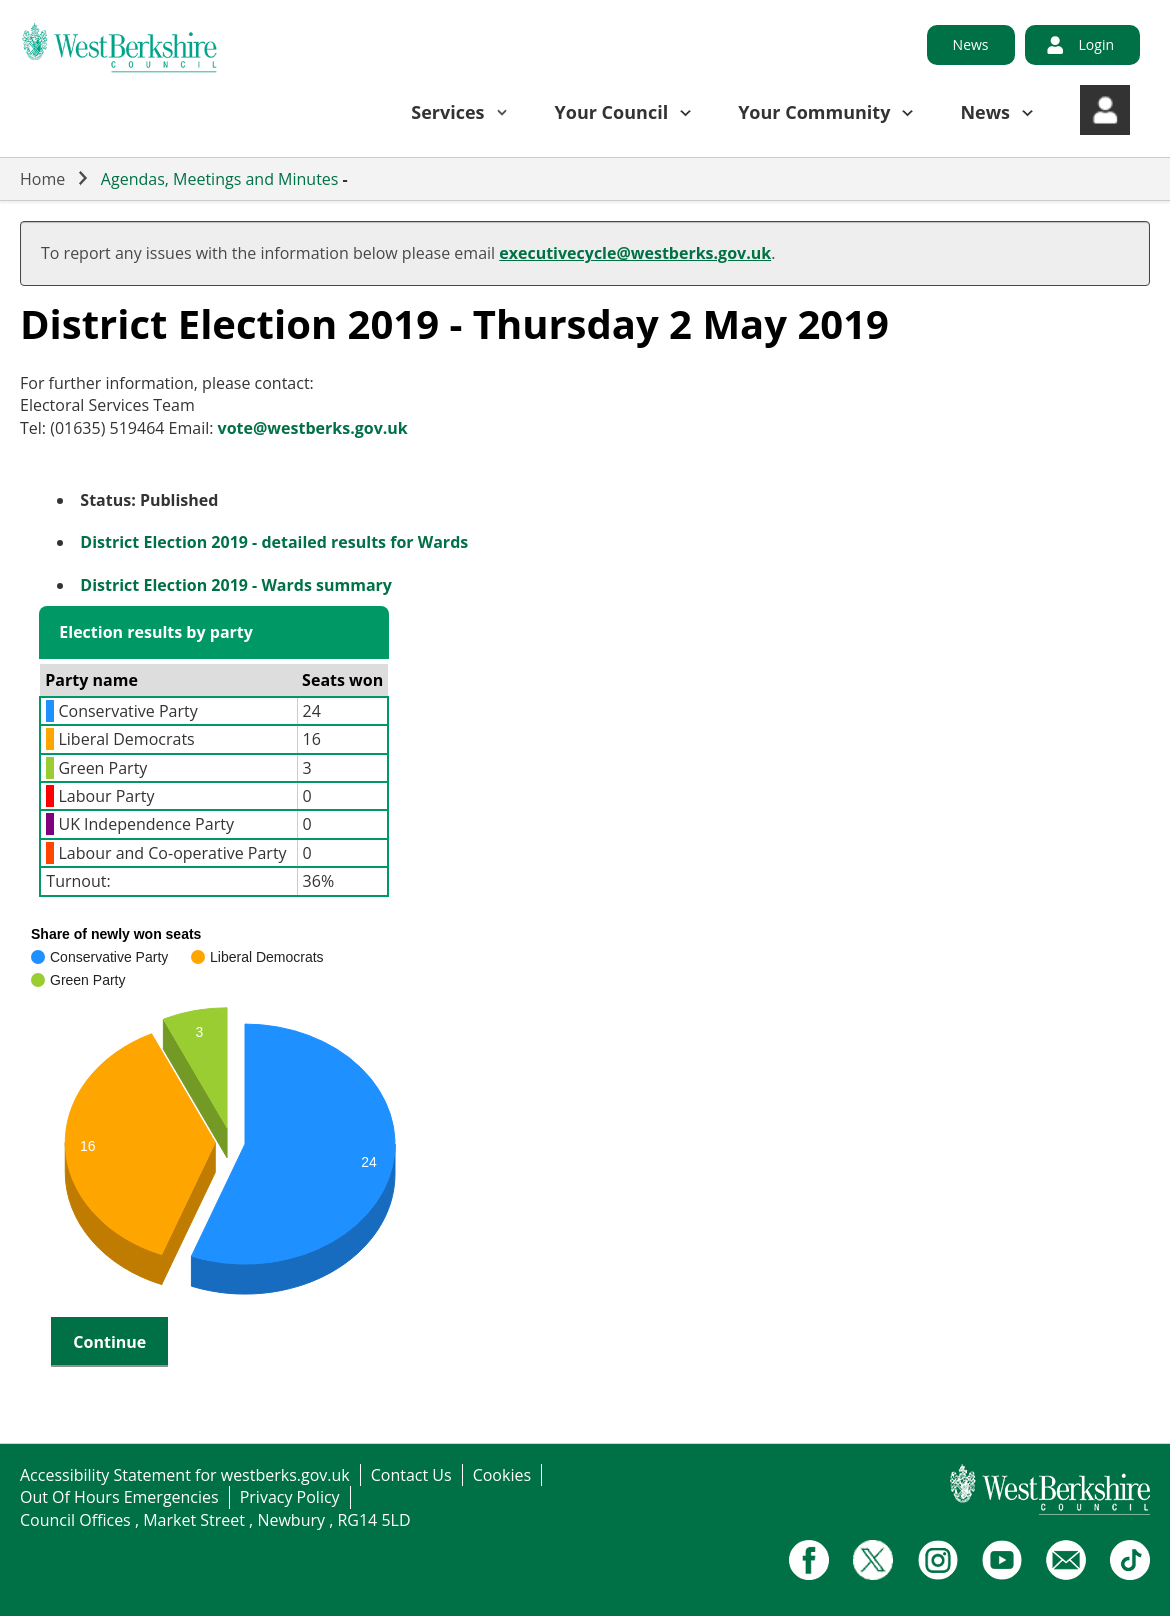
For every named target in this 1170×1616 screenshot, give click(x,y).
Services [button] (447, 112)
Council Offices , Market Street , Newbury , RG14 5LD (215, 1520)
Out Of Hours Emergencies (119, 1497)
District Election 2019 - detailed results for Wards (274, 542)
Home (42, 179)
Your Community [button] (814, 112)
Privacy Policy (290, 1497)
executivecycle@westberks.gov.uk (635, 253)
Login (1096, 44)
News (971, 44)
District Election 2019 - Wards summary (236, 585)
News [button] (985, 112)
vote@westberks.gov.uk (313, 428)
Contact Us (411, 1475)
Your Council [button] (612, 112)
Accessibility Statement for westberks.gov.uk (185, 1475)
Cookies (502, 1475)
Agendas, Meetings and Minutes (220, 179)
